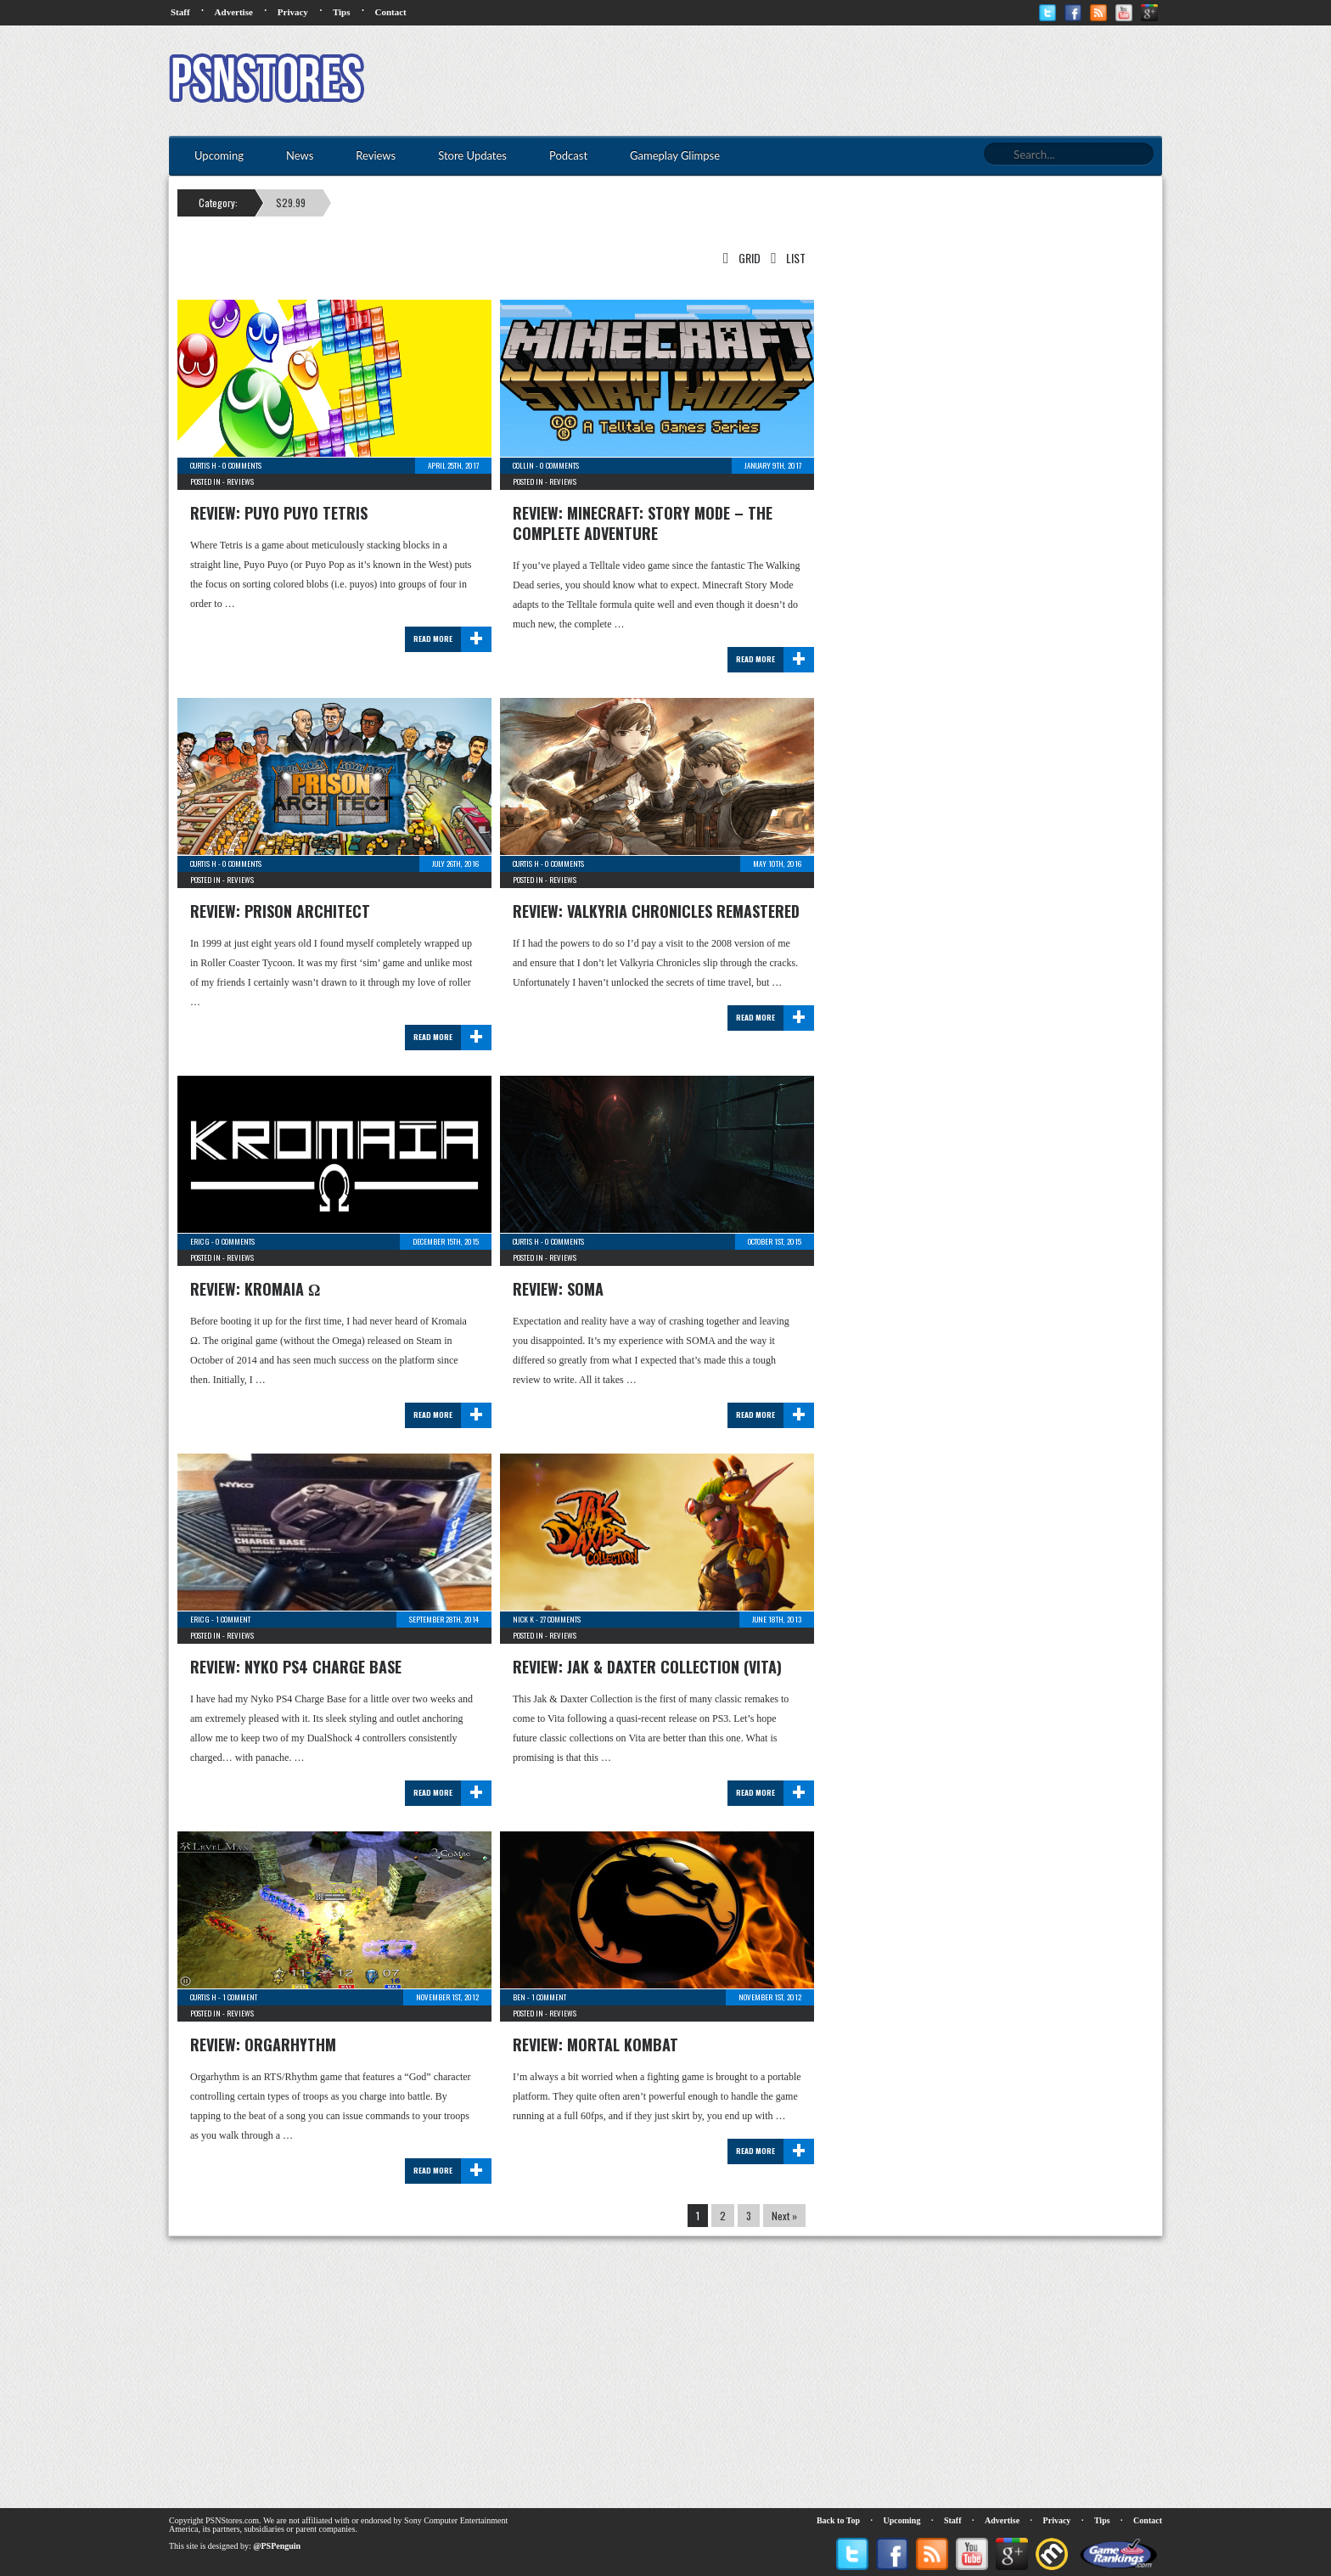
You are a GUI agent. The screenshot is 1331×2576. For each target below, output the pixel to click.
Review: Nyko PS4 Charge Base (296, 1667)
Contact (390, 12)
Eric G (200, 1241)
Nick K (523, 1619)
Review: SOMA (558, 1289)
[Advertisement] (853, 80)
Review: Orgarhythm (263, 2044)
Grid (738, 258)
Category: (218, 202)
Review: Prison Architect (280, 911)
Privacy (293, 12)
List (785, 258)
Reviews (240, 481)
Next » (784, 2215)
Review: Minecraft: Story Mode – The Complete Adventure (642, 523)
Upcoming (902, 2520)
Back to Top (838, 2520)
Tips (342, 12)
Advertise (234, 12)
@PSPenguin (276, 2546)
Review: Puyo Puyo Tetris (279, 513)
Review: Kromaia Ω (255, 1289)
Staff (180, 12)
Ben (519, 1997)
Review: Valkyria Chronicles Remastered (656, 911)
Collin (523, 465)
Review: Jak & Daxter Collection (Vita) (647, 1667)
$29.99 (291, 202)
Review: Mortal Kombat (595, 2044)
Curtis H (203, 465)
